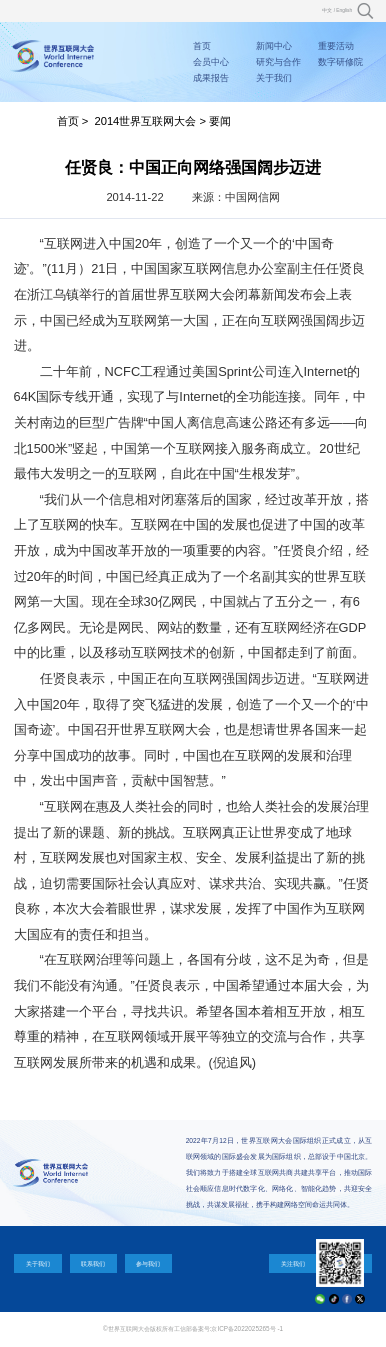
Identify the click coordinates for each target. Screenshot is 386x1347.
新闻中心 (274, 46)
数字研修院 (340, 62)
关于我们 (274, 78)
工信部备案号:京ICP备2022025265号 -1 (228, 1328)
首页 (202, 46)
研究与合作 (278, 62)
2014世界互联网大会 (145, 121)
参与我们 (148, 1263)
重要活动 (336, 46)
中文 (327, 10)
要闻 (220, 121)
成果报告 (211, 78)
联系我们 (93, 1263)
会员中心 (211, 62)
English (344, 10)
